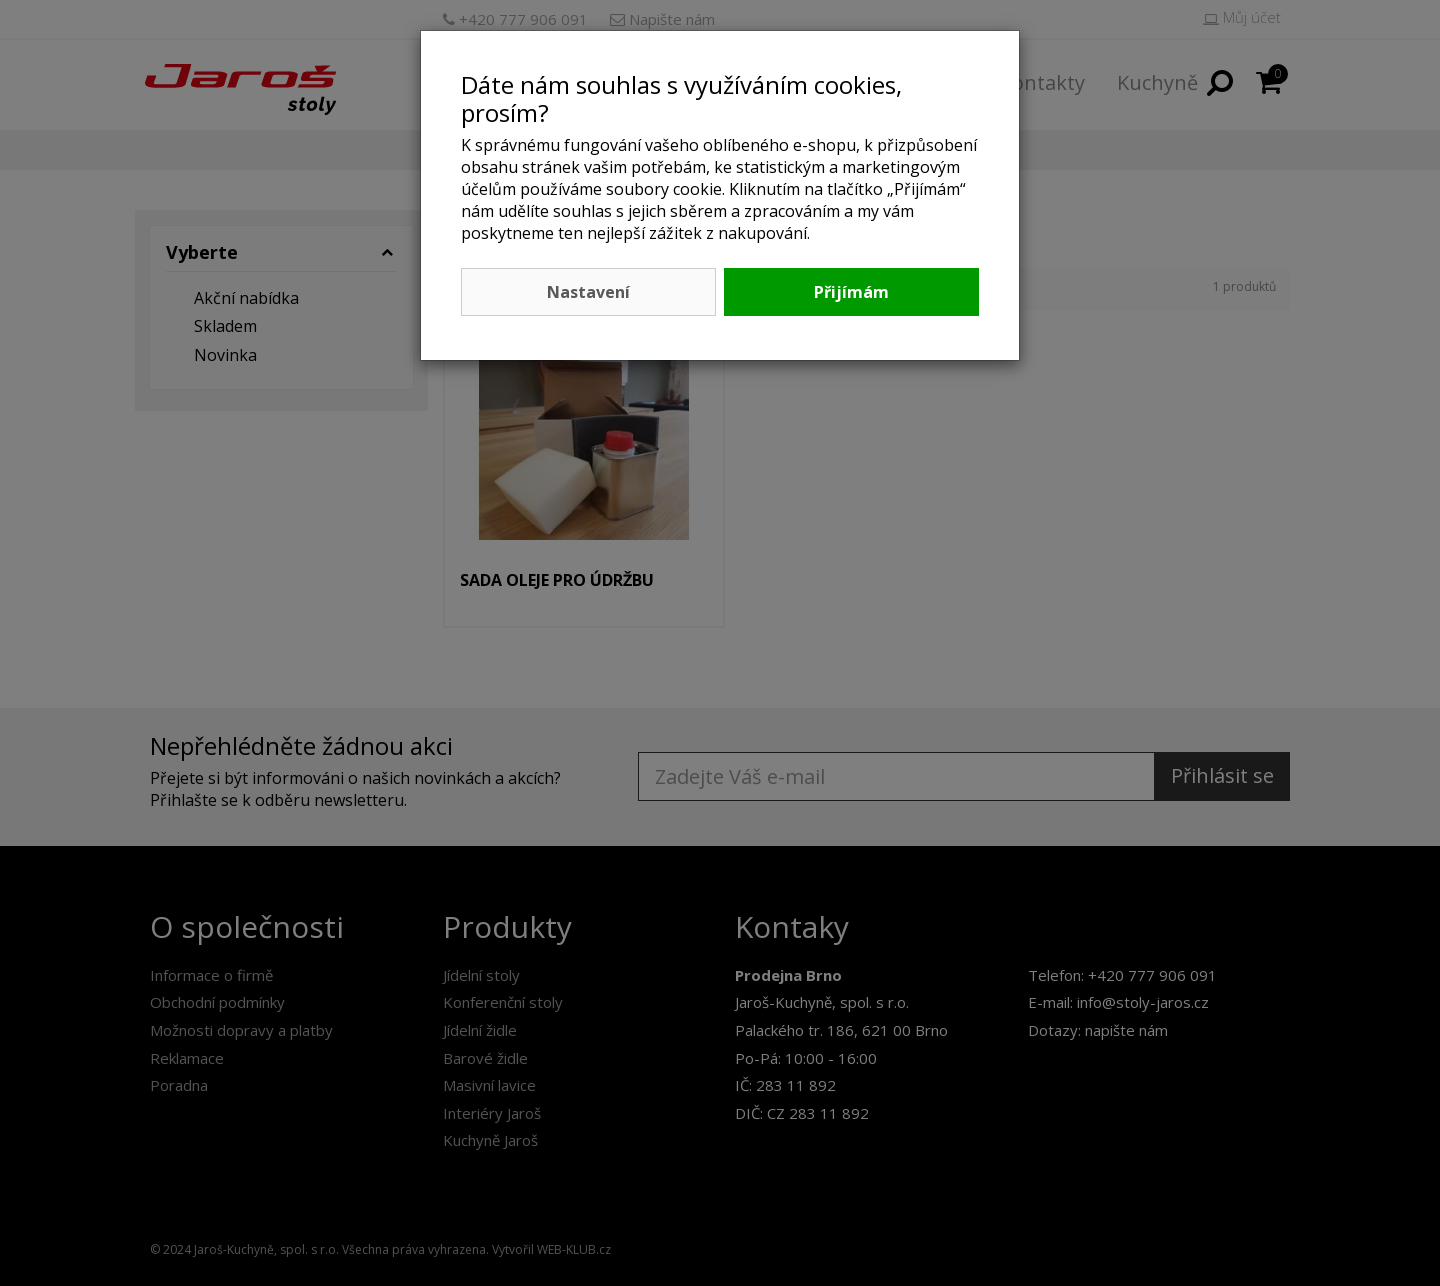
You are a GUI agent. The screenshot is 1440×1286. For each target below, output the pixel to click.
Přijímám (851, 292)
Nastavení (588, 292)
